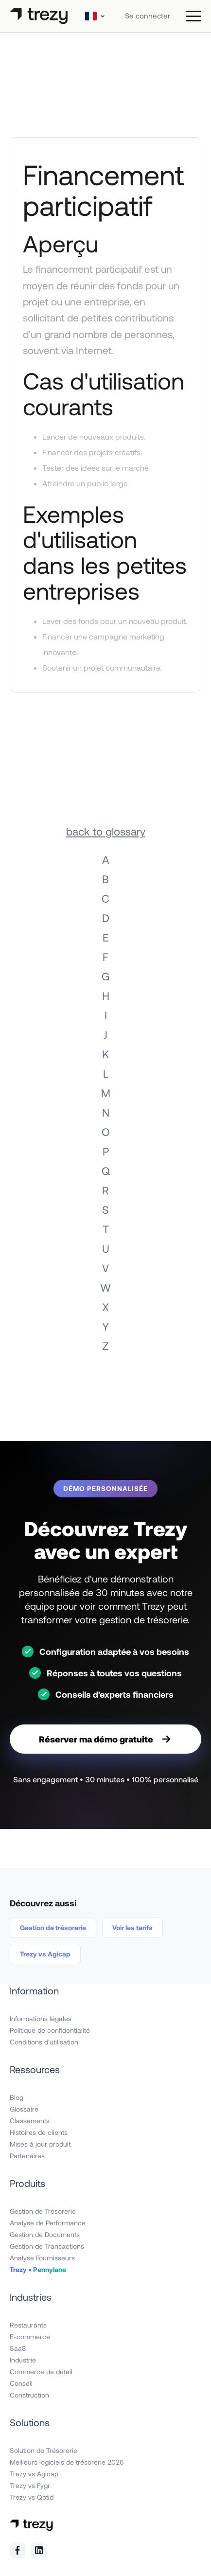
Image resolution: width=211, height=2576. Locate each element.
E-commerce (30, 2336)
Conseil (21, 2383)
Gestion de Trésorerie (43, 2211)
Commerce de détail (41, 2371)
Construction (29, 2395)
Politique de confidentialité (50, 2030)
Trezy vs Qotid (31, 2497)
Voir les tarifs (132, 1927)
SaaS (18, 2348)
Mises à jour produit (40, 2144)
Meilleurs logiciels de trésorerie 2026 (66, 2462)
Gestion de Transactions (47, 2246)
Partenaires (27, 2155)
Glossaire (24, 2109)
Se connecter (147, 15)
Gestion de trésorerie (53, 1927)
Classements (30, 2120)
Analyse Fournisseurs (42, 2258)
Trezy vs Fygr (30, 2485)
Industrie (23, 2360)
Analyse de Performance (48, 2223)
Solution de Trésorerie (43, 2450)
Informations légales (40, 2018)
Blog (16, 2097)
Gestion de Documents (45, 2234)
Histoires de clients (39, 2132)
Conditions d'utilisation (44, 2042)
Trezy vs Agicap (45, 1954)
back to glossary (105, 831)
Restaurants (28, 2325)
